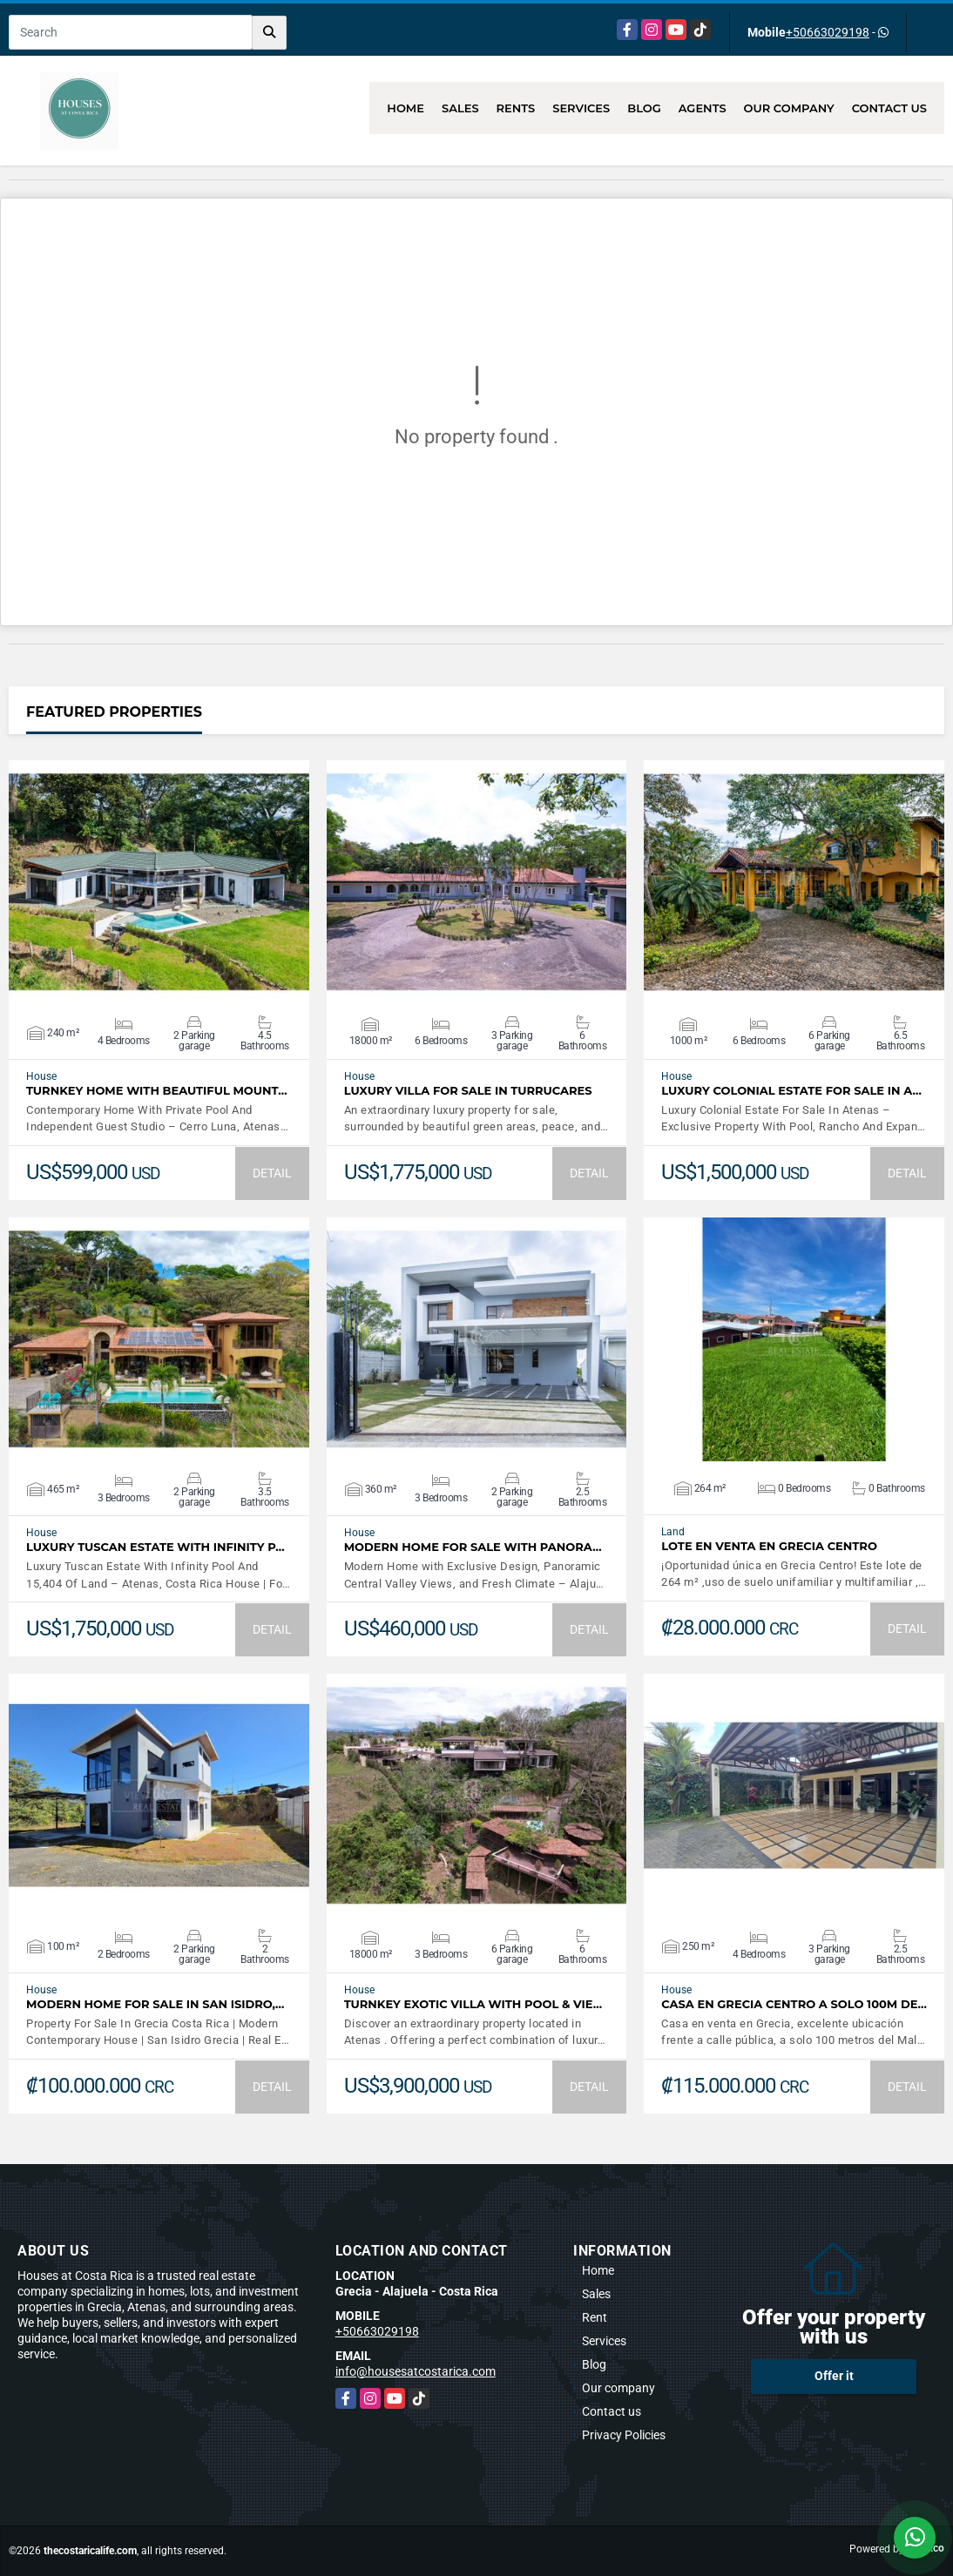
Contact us (889, 108)
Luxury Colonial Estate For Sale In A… (791, 1090)
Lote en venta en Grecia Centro (769, 1546)
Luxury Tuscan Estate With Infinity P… (155, 1547)
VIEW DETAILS (158, 882)
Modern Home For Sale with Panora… (473, 1547)
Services (581, 108)
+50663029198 (827, 32)
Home (405, 108)
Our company (789, 108)
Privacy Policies (624, 2435)
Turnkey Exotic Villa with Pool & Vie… (473, 2004)
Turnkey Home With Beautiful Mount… (156, 1090)
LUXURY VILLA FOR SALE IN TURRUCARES (468, 1090)
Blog (644, 108)
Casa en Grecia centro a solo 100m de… (794, 2004)
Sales (460, 108)
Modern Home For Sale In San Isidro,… (155, 2004)
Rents (516, 108)
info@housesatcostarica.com (415, 2371)
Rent (594, 2317)
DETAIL (272, 1173)
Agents (703, 108)
